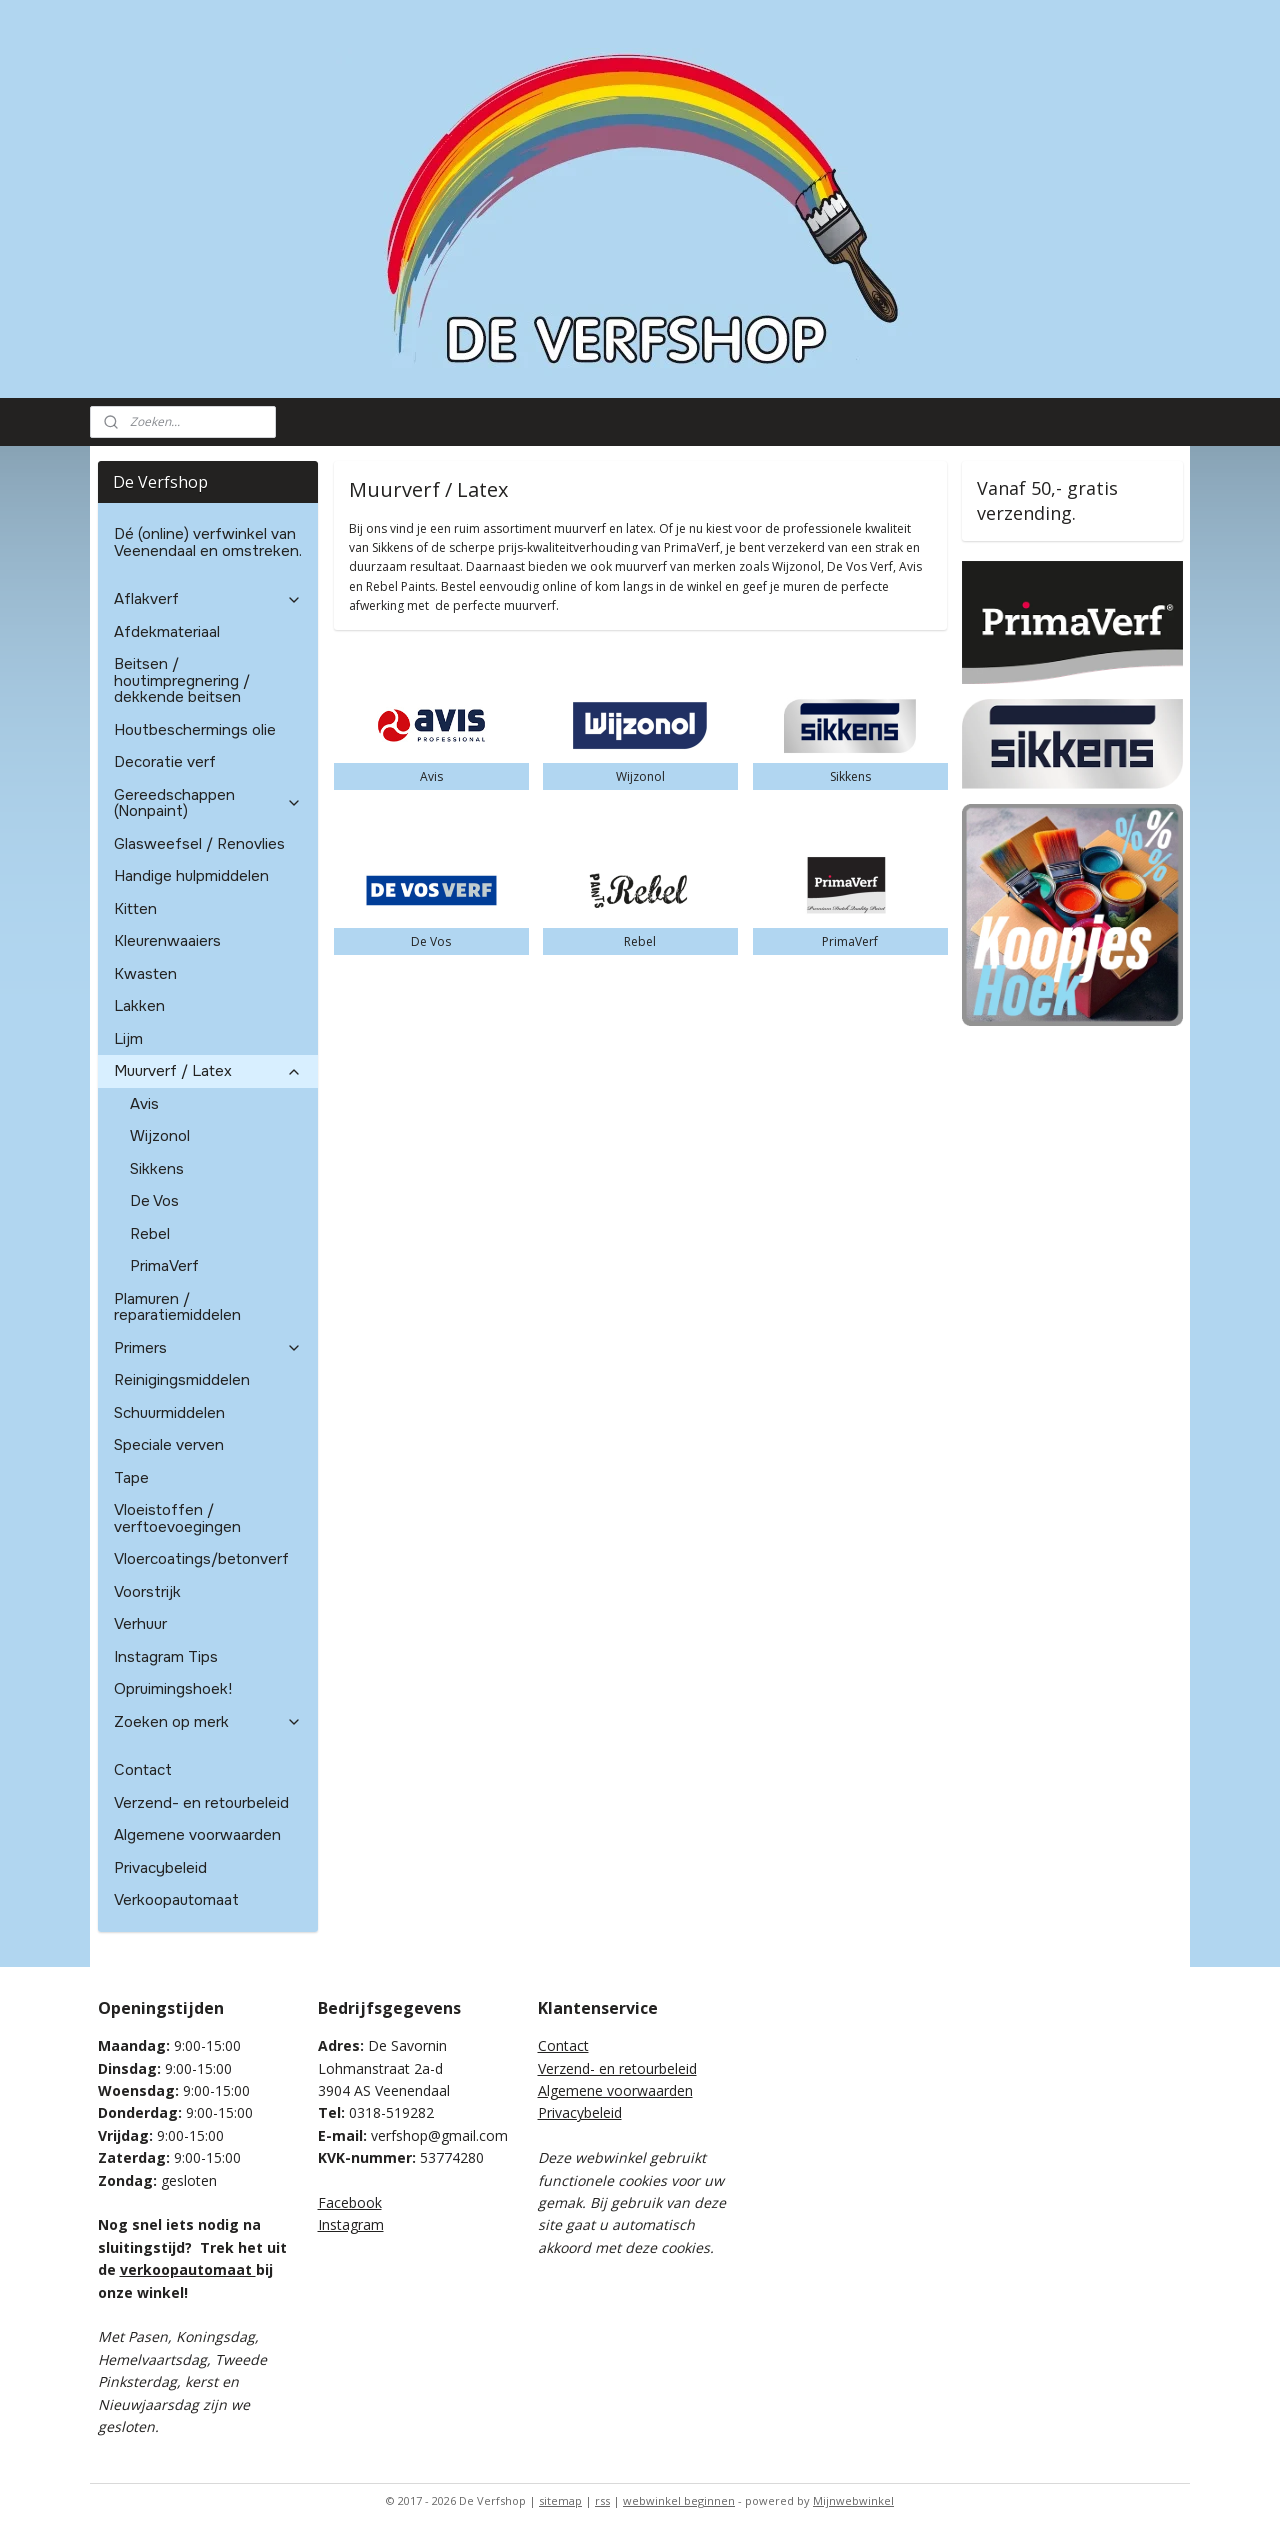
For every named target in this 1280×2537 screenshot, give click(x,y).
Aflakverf (208, 599)
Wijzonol (160, 1136)
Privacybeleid (160, 1868)
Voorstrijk (147, 1592)
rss (602, 2500)
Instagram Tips (166, 1657)
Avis (144, 1104)
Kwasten (145, 974)
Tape (131, 1478)
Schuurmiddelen (169, 1413)
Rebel (150, 1234)
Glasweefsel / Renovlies (199, 844)
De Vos (154, 1201)
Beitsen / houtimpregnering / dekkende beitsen (182, 680)
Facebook (350, 2202)
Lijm (128, 1039)
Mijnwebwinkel (853, 2500)
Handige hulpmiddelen (191, 876)
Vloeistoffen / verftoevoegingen (177, 1518)
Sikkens (157, 1169)
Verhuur (140, 1624)
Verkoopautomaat (176, 1900)
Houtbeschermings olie (195, 730)
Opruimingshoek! (173, 1689)
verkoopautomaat (188, 2269)
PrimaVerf (164, 1266)
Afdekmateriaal (167, 632)
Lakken (139, 1006)
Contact (143, 1770)
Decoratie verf (165, 762)
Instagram (351, 2224)
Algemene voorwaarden (197, 1835)
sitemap (560, 2500)
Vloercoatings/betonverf (201, 1559)
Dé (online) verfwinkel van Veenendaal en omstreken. (208, 542)
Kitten (135, 909)
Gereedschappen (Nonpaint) (208, 803)
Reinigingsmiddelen (182, 1380)
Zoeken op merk (208, 1722)
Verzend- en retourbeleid (201, 1803)
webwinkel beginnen (679, 2500)
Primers (208, 1348)
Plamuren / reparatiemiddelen (177, 1307)
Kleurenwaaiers (167, 941)
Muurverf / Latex (208, 1071)
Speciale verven (169, 1445)
